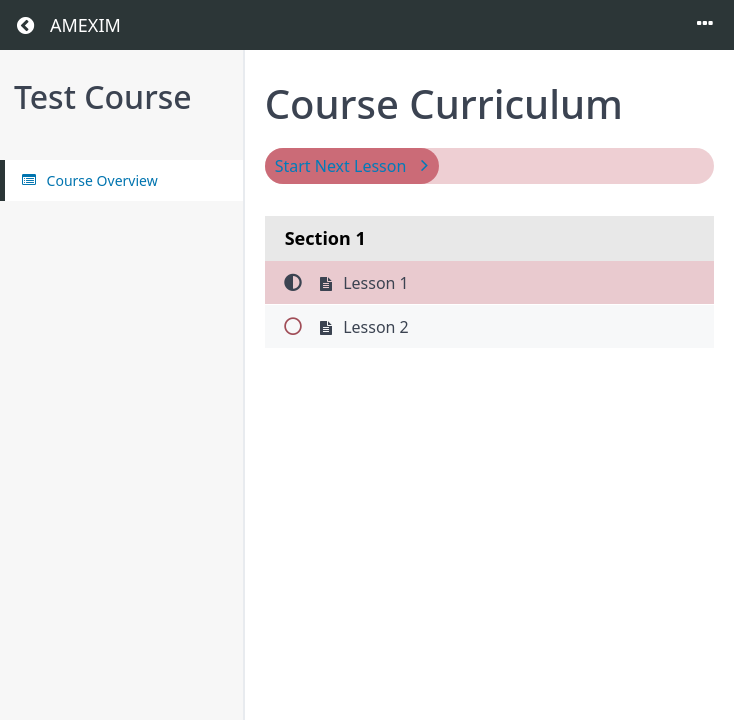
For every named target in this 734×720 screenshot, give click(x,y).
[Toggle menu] (705, 25)
